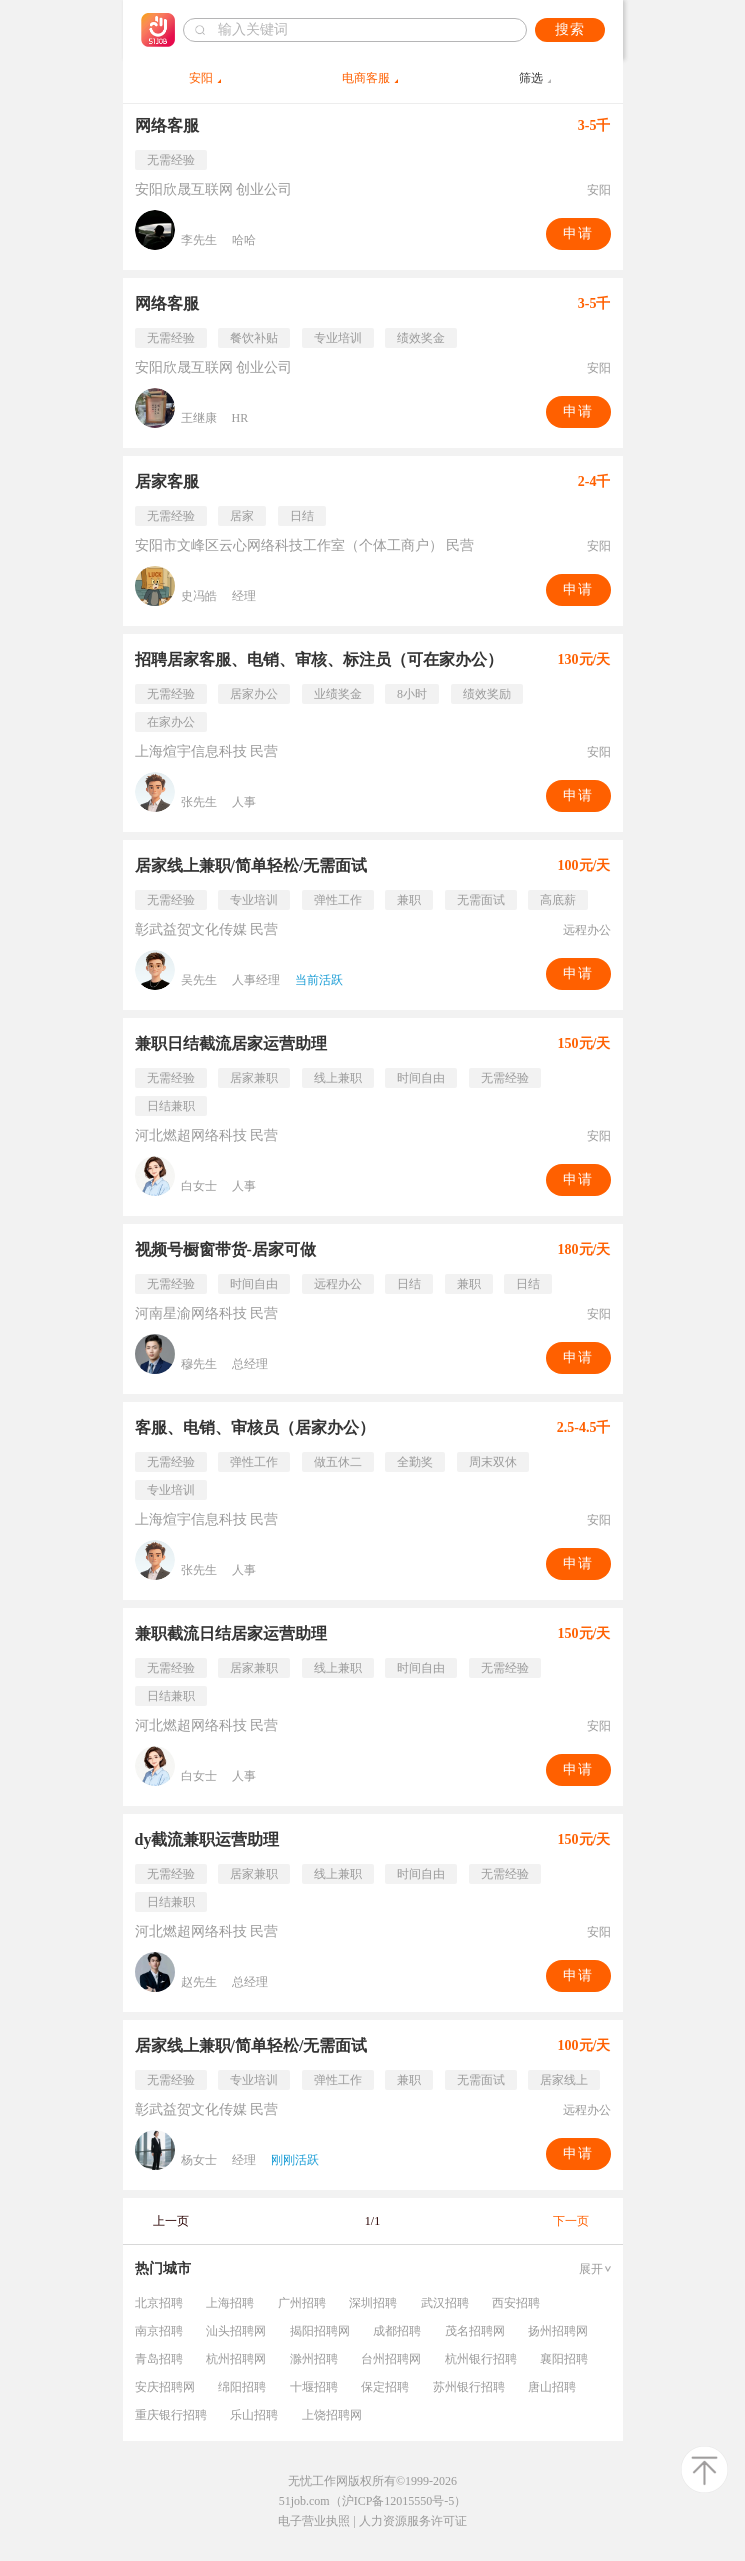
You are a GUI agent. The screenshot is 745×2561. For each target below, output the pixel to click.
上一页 (171, 2221)
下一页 (571, 2221)
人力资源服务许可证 (413, 2521)
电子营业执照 (314, 2521)
